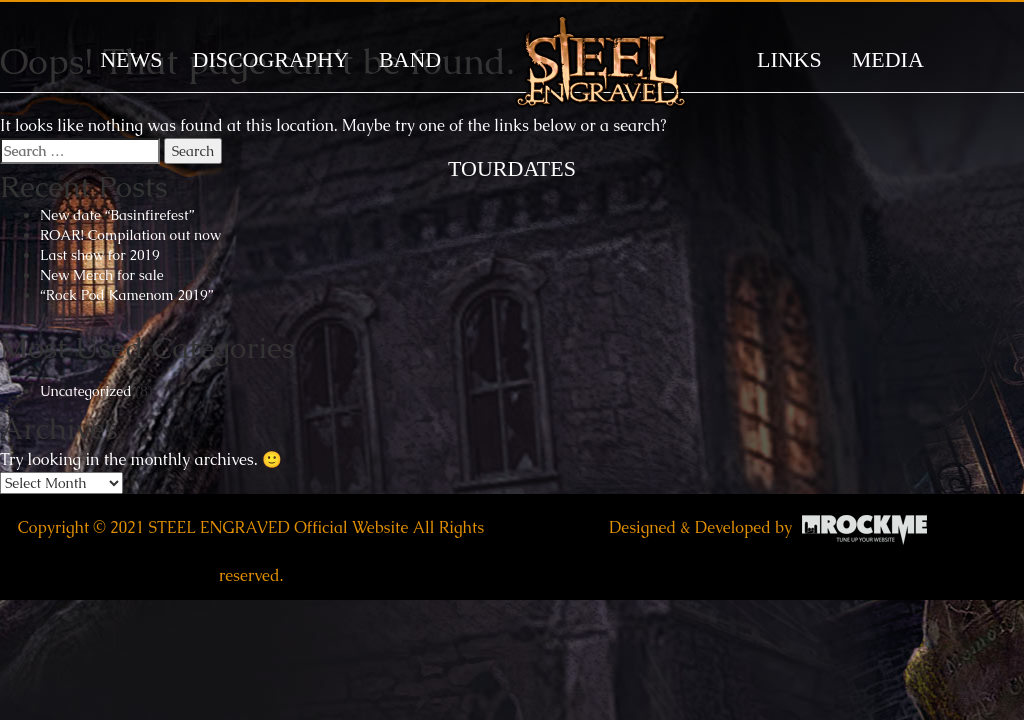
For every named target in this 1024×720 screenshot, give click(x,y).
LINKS (789, 59)
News (131, 59)
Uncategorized (86, 391)
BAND (410, 59)
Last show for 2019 (100, 255)
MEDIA (888, 59)
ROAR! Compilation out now (130, 235)
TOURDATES (512, 168)
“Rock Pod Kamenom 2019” (126, 295)
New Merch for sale (102, 275)
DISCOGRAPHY (271, 59)
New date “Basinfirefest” (117, 215)
